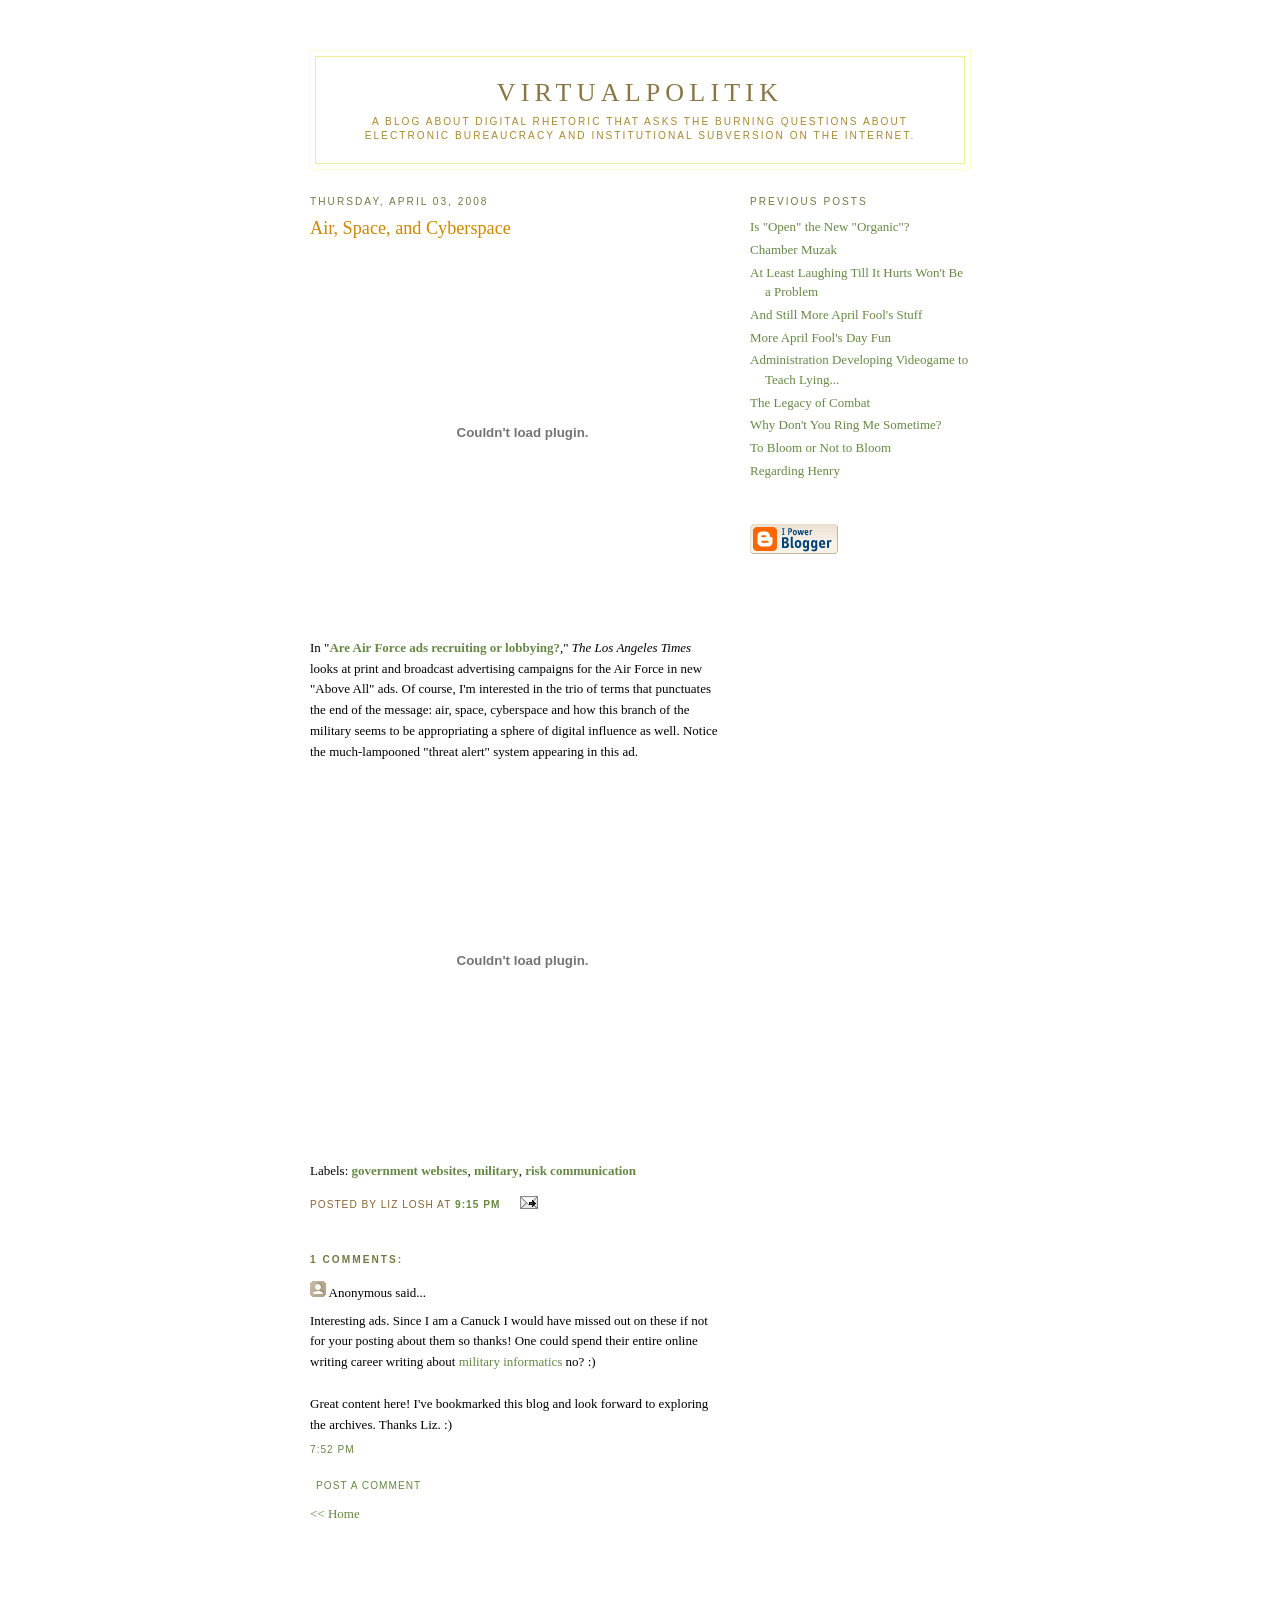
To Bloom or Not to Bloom (820, 447)
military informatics (511, 1361)
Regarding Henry (795, 470)
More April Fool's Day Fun (820, 337)
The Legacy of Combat (810, 402)
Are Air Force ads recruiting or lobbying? (444, 647)
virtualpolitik (640, 92)
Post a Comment (368, 1485)
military (496, 1170)
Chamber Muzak (793, 249)
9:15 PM (477, 1204)
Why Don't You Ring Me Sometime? (846, 424)
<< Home (335, 1513)
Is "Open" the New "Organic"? (830, 226)
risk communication (580, 1170)
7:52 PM (332, 1449)
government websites (410, 1170)
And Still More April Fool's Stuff (836, 314)
